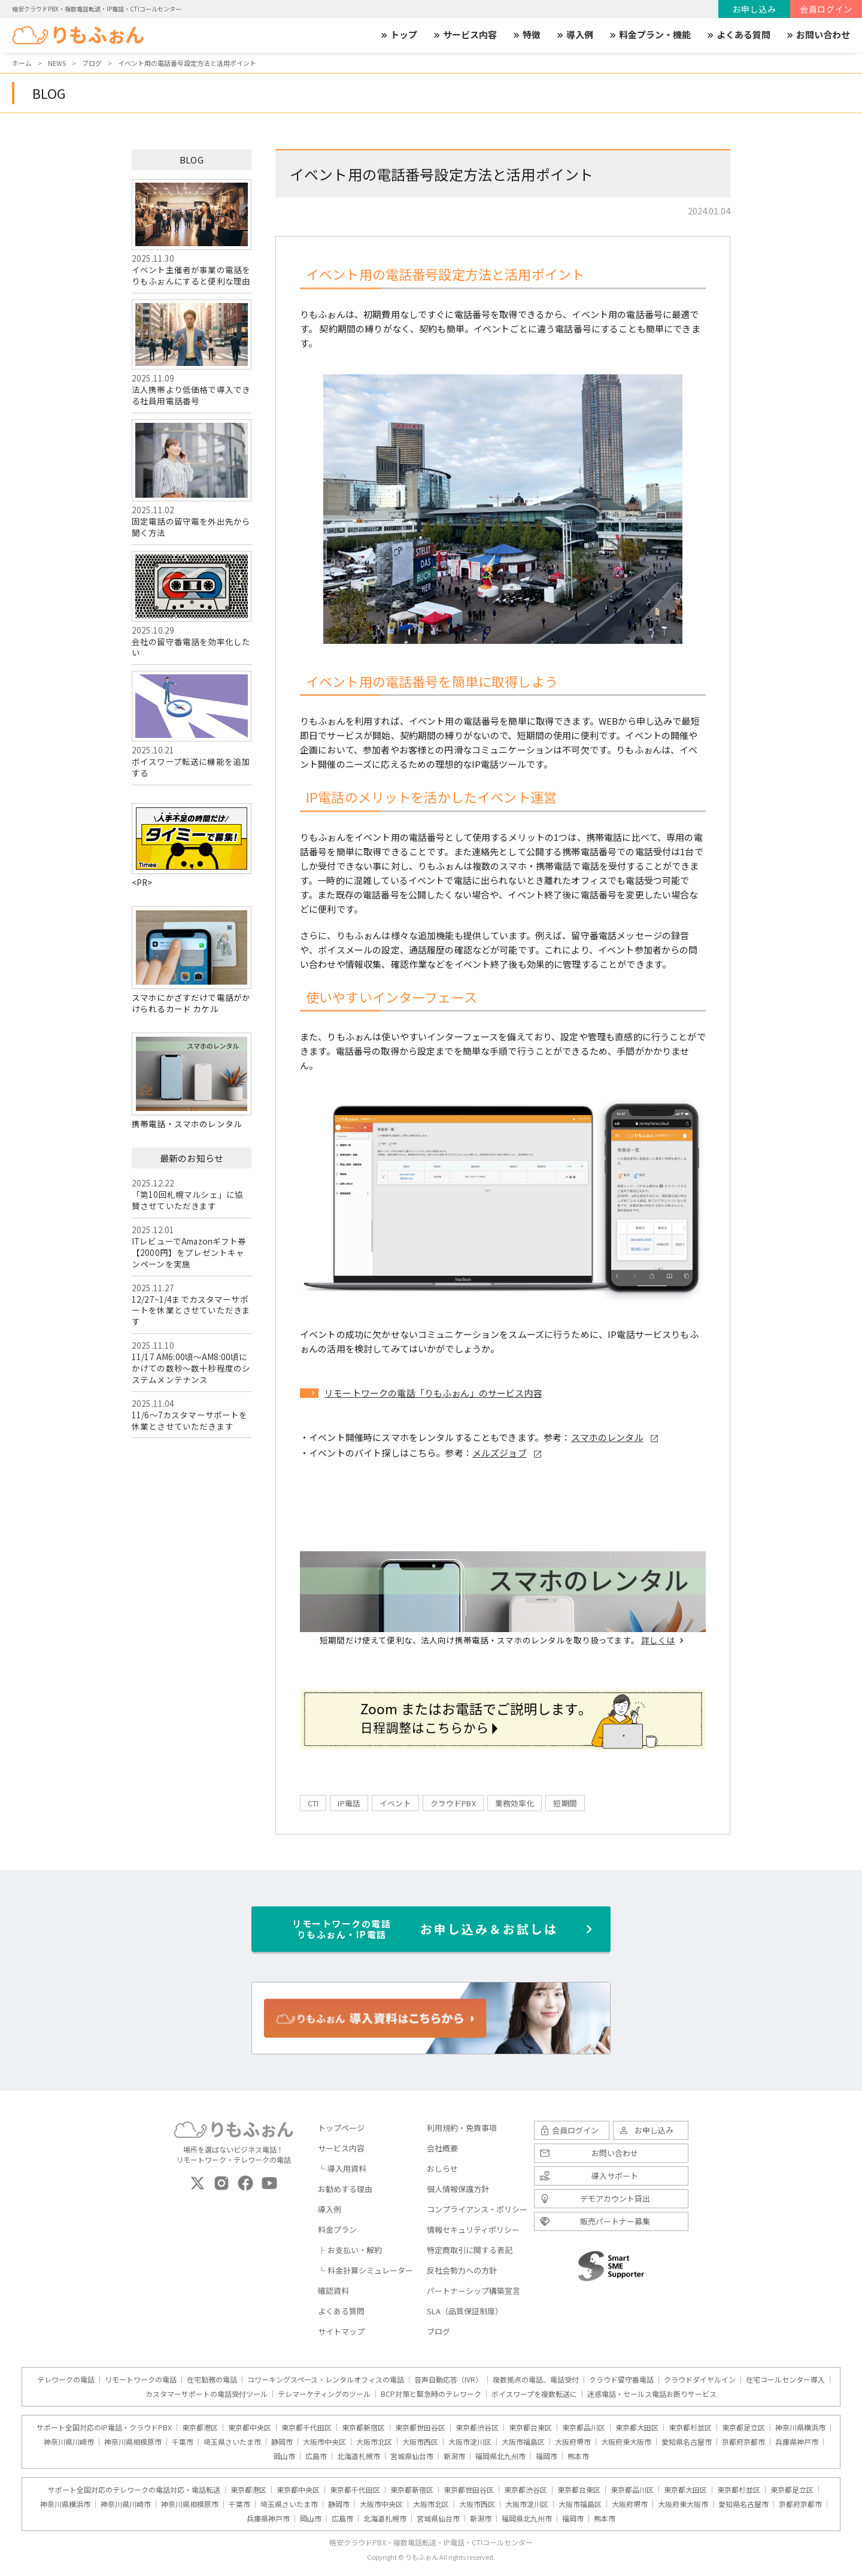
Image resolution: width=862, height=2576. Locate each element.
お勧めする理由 (345, 2188)
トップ (398, 34)
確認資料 (333, 2290)
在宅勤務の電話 (212, 2379)
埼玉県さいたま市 (232, 2441)
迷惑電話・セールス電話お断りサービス (652, 2394)
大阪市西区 (420, 2441)
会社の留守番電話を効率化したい (191, 605)
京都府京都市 (743, 2441)
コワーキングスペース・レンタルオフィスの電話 (325, 2379)
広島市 (316, 2456)
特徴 (526, 34)
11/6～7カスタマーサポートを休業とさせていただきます (189, 1420)
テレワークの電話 (66, 2379)
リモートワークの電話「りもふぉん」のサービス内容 (433, 1393)
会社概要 (442, 2148)
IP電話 (349, 1803)
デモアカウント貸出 (615, 2198)
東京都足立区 (743, 2427)
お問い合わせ (817, 34)
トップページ (341, 2127)
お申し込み (754, 9)
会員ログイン (826, 9)
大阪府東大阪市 (626, 2441)
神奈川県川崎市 (69, 2441)
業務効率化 (515, 1803)
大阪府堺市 (573, 2441)
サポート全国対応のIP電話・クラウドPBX (104, 2427)
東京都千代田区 (306, 2427)
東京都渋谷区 (477, 2427)
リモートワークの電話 (141, 2379)
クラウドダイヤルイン (700, 2379)
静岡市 (282, 2441)
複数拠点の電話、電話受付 (536, 2379)
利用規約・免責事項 (462, 2127)
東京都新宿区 (363, 2427)
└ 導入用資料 (342, 2168)
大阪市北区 (374, 2441)
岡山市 (284, 2456)
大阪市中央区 (324, 2441)
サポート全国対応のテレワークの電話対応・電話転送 (134, 2489)
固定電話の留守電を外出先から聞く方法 (191, 478)
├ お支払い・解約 (350, 2250)
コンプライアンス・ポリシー (477, 2209)
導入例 (574, 34)
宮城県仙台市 (411, 2456)
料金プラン (337, 2229)
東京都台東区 (530, 2427)
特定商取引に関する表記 (469, 2250)
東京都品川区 (583, 2427)
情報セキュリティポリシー (473, 2229)
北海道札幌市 (358, 2456)
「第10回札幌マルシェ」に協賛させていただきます (187, 1200)
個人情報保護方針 (458, 2188)
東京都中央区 (249, 2427)
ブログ (438, 2331)
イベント (395, 1803)
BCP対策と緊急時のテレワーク (431, 2394)
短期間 (564, 1803)
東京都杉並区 (690, 2427)
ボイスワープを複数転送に (534, 2394)
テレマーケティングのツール (324, 2394)
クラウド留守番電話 (621, 2379)
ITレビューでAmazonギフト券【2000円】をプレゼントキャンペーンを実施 (189, 1252)
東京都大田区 (636, 2427)
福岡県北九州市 (500, 2456)
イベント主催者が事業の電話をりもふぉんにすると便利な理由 (191, 233)
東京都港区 (200, 2427)
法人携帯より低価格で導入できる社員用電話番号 (191, 353)
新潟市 (454, 2456)
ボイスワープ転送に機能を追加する (191, 725)
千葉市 (182, 2441)
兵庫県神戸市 (796, 2441)
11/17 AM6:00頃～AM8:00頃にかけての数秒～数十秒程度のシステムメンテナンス (191, 1368)
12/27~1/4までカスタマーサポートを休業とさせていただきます (191, 1310)
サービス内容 (464, 34)
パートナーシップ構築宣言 (473, 2290)
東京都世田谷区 (420, 2427)
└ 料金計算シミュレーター (365, 2270)
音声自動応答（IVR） (448, 2379)
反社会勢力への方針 (462, 2270)
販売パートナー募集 (615, 2221)
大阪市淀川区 (469, 2441)
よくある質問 (738, 34)
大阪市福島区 (523, 2441)
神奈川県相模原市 (133, 2441)
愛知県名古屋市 (686, 2441)
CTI (313, 1803)
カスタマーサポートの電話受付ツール (206, 2394)
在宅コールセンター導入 (785, 2379)
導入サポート (614, 2175)
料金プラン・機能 (649, 34)
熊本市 (578, 2456)
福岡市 (546, 2456)
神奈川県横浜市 (800, 2427)
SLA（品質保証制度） (465, 2311)
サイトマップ (341, 2331)
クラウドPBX (453, 1803)
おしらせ (442, 2168)
